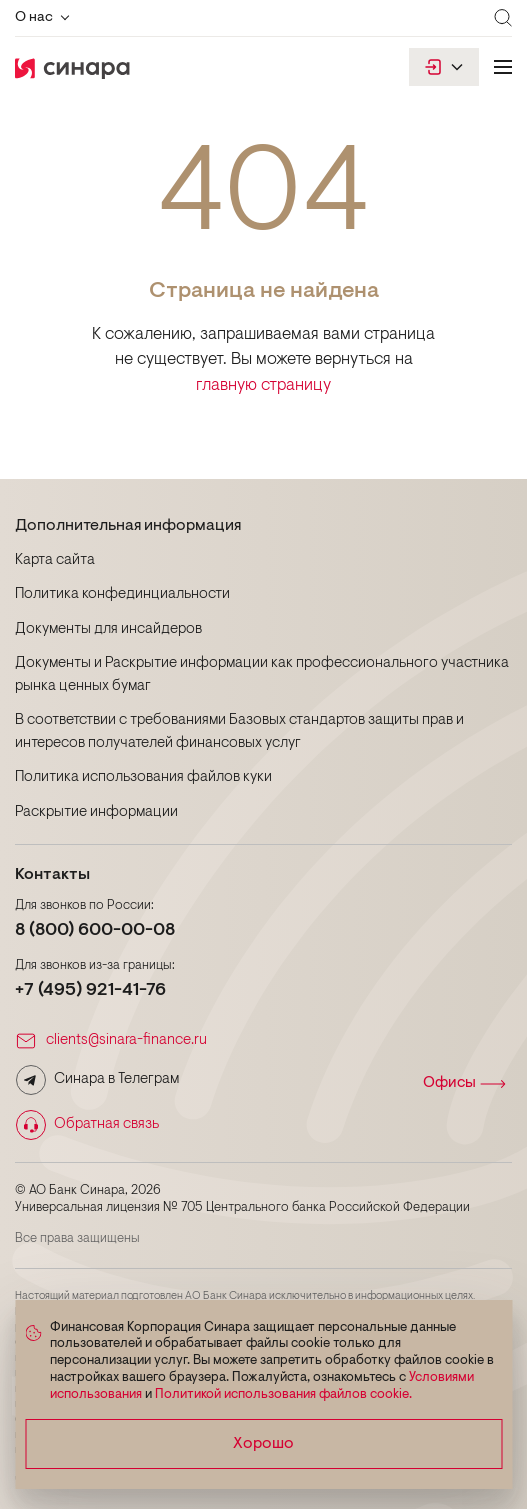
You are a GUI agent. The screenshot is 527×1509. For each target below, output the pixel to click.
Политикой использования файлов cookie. (283, 1394)
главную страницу (263, 385)
